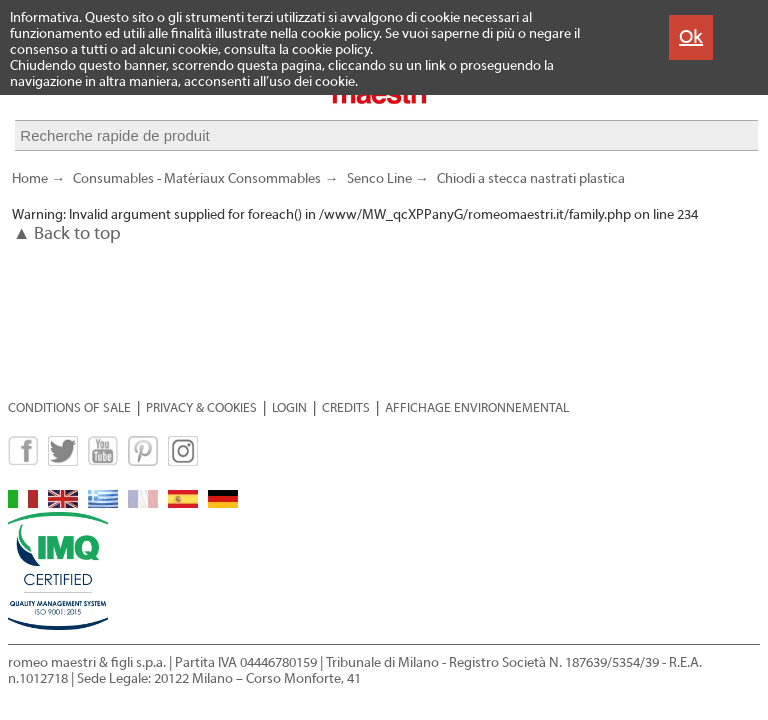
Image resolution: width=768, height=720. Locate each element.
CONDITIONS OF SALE (69, 407)
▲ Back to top (67, 242)
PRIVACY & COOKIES (201, 407)
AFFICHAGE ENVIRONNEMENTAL (477, 407)
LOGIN (289, 407)
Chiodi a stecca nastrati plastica (531, 188)
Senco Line (379, 188)
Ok (691, 36)
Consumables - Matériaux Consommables (197, 188)
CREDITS (346, 407)
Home (30, 188)
